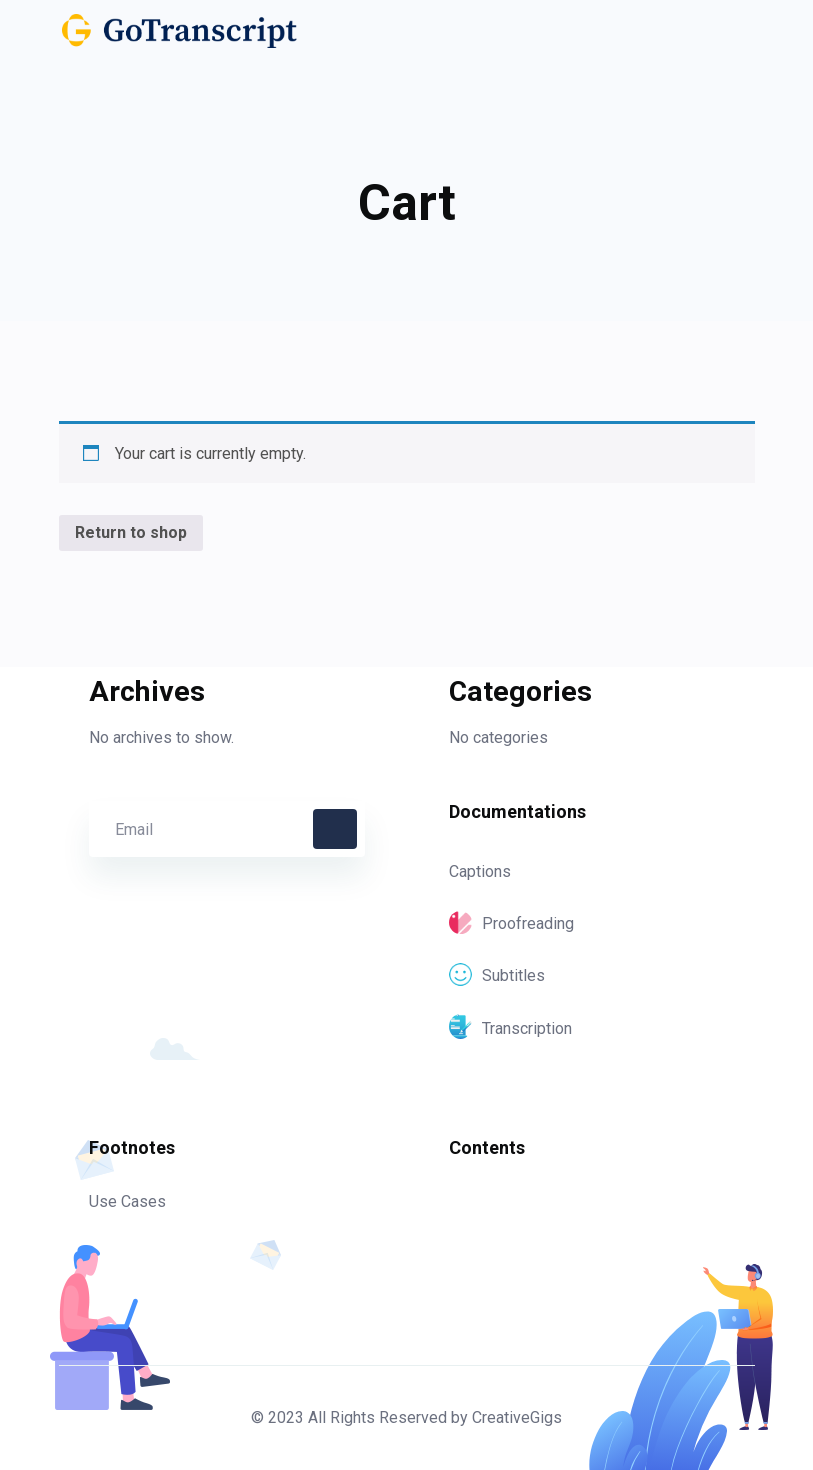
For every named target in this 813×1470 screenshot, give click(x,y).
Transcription (510, 1028)
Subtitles (497, 975)
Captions (480, 871)
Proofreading (511, 923)
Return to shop (131, 532)
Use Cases (127, 1201)
